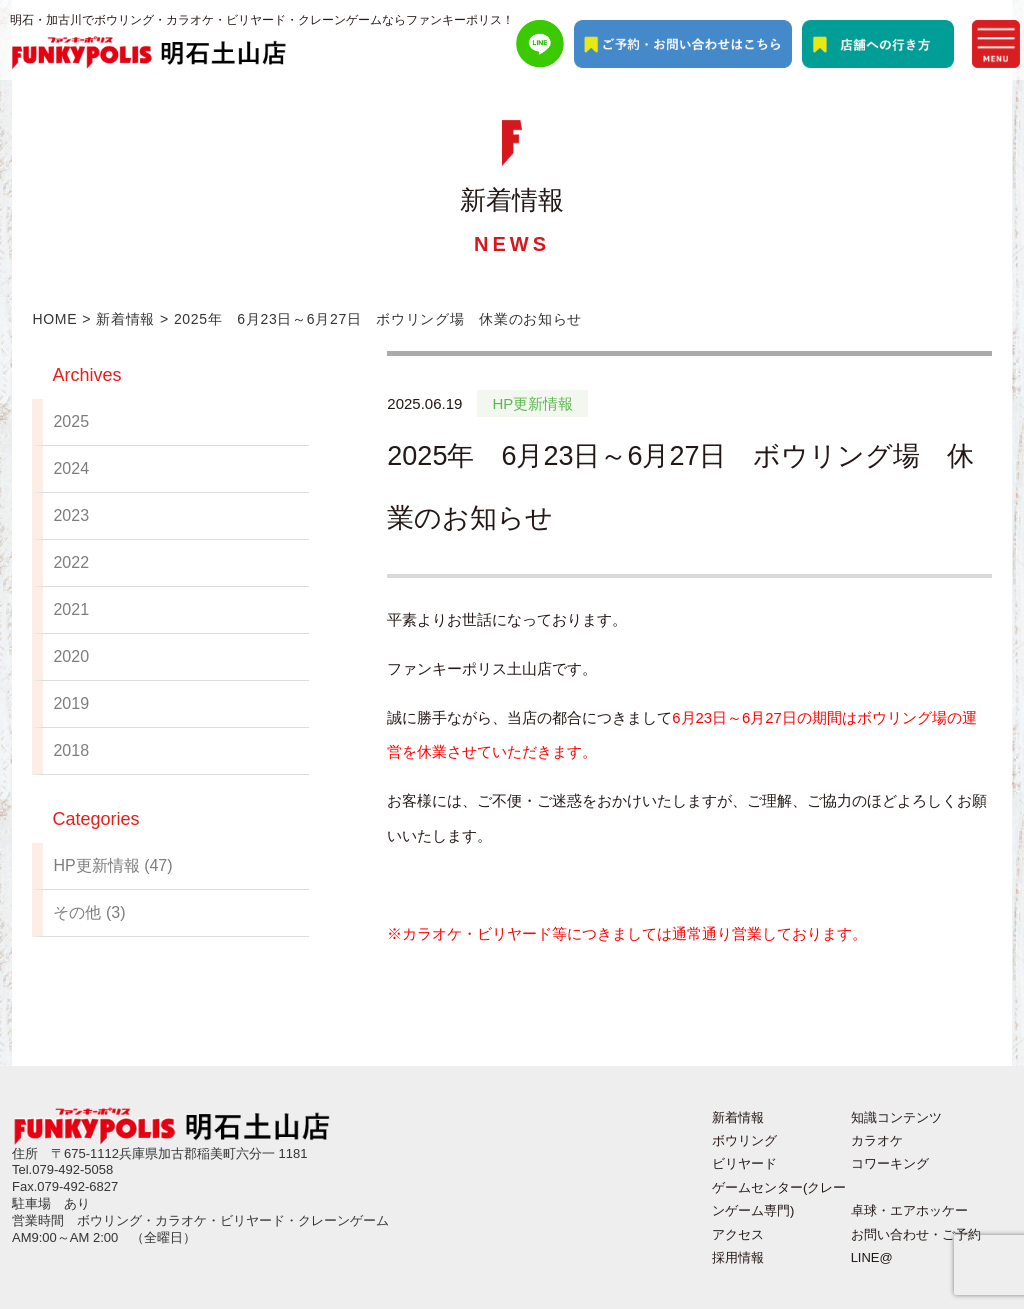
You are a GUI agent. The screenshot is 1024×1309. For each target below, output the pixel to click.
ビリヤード (744, 1163)
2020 (71, 656)
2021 (71, 609)
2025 (71, 421)
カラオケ (877, 1140)
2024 (71, 468)
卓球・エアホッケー (909, 1210)
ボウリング (744, 1140)
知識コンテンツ (896, 1117)
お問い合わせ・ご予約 (916, 1234)
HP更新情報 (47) (112, 865)
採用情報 (738, 1257)
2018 (71, 750)
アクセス (738, 1234)
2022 (71, 562)
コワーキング (890, 1163)
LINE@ (872, 1257)
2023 (71, 515)
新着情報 (125, 319)
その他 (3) (89, 912)
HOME (54, 319)
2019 (71, 703)
